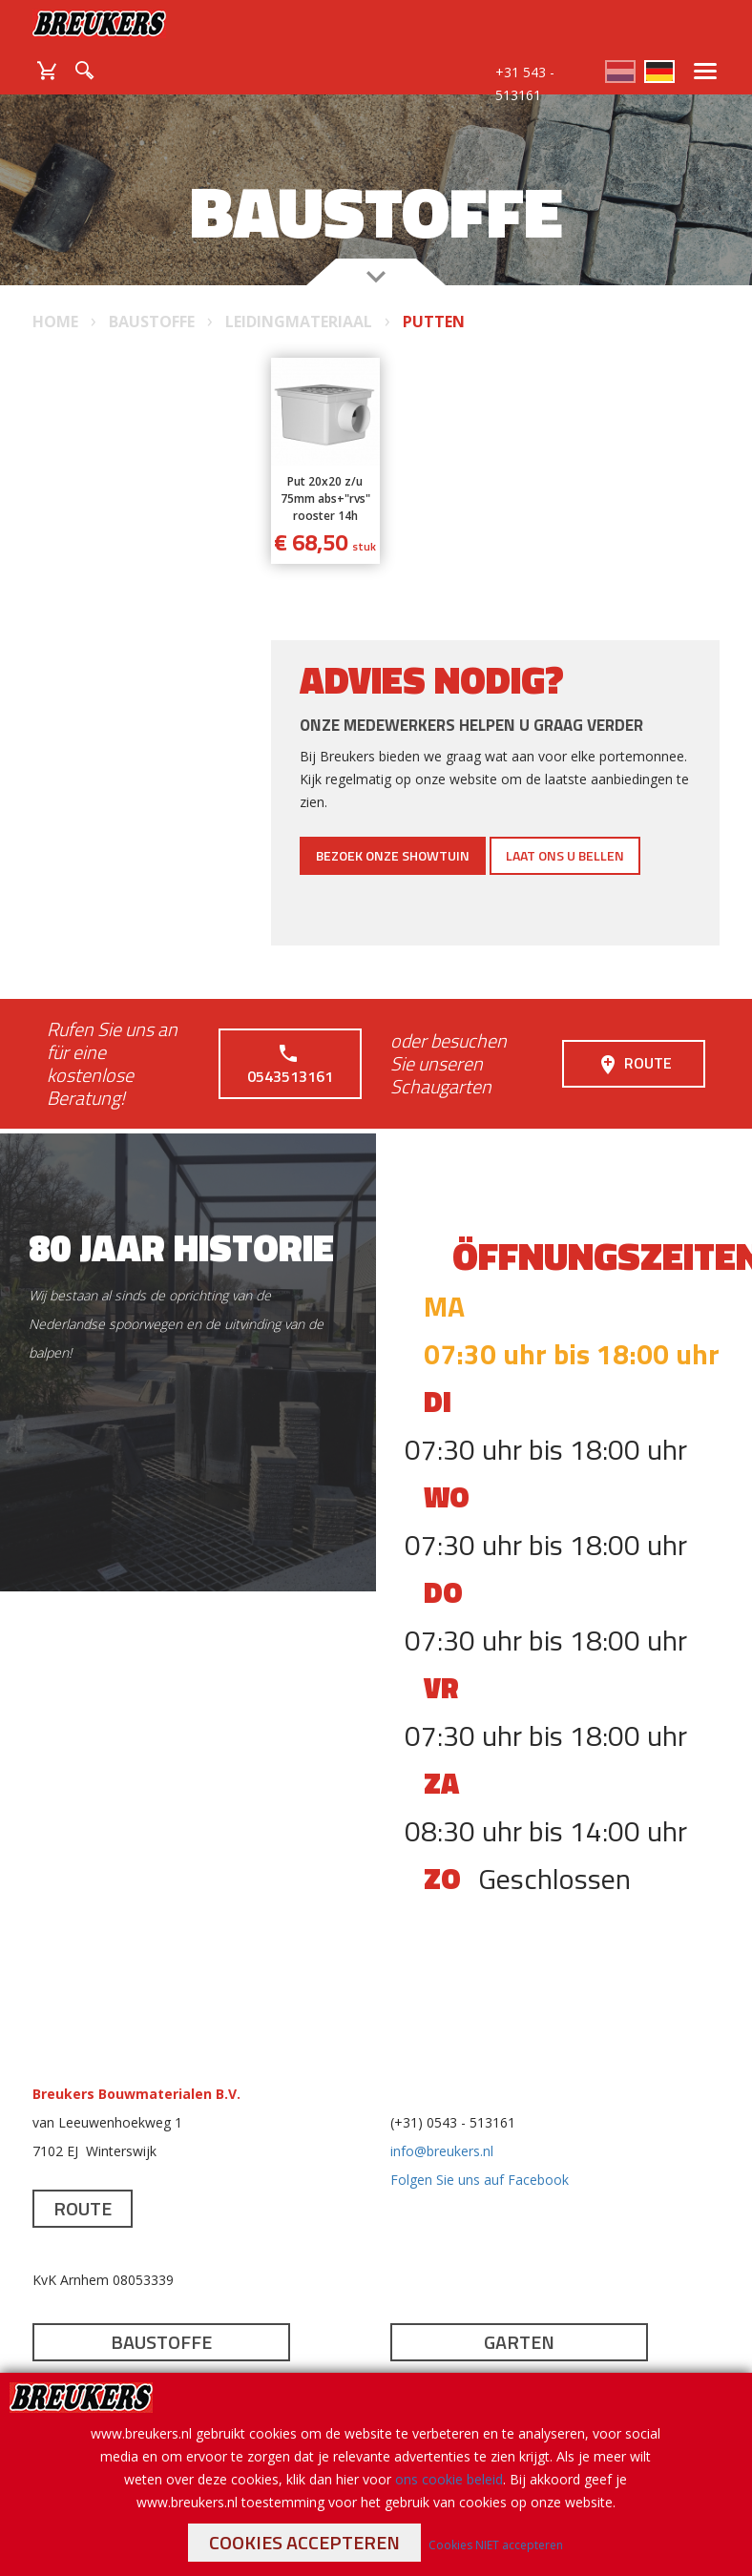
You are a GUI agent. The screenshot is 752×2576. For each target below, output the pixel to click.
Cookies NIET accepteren (495, 2545)
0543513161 (291, 1064)
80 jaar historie (181, 1247)
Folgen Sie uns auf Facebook (479, 2180)
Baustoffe (161, 2342)
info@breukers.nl (441, 2151)
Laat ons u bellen (565, 855)
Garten (519, 2342)
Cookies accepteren (304, 2542)
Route (633, 1064)
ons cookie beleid (449, 2479)
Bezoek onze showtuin (393, 855)
